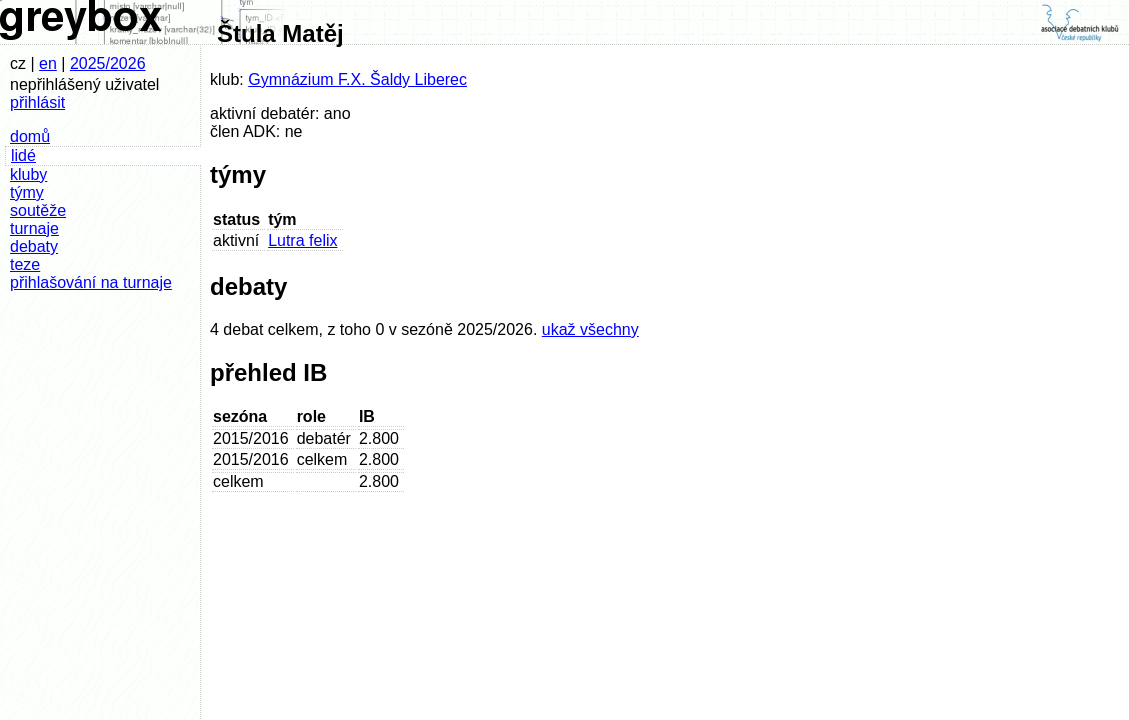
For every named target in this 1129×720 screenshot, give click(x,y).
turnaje (34, 228)
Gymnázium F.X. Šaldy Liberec (357, 79)
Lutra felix (302, 240)
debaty (34, 246)
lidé (23, 155)
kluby (28, 174)
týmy (27, 192)
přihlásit (37, 102)
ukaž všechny (590, 329)
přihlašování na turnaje (91, 282)
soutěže (38, 210)
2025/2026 (108, 63)
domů (30, 136)
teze (25, 264)
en (48, 63)
